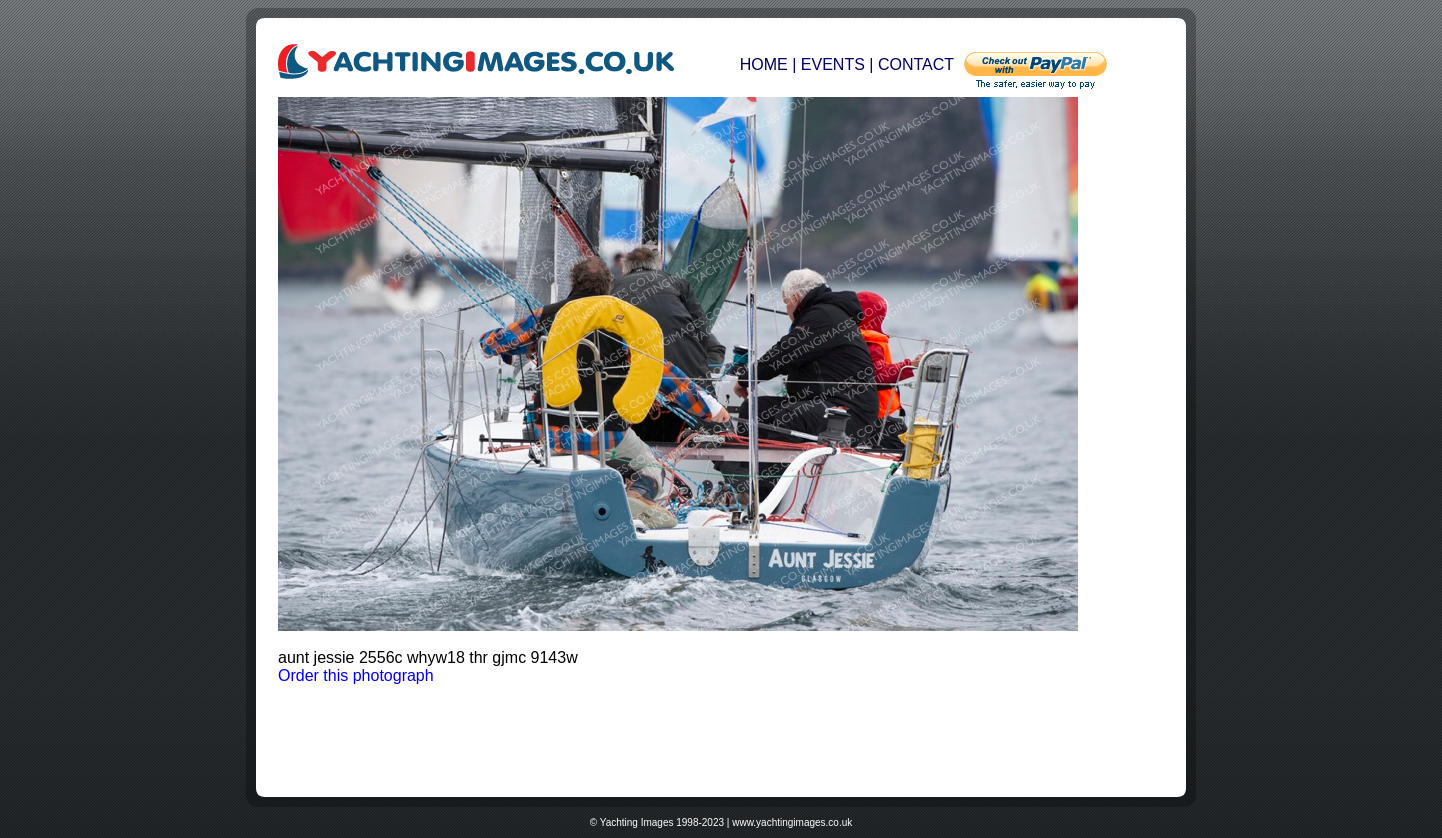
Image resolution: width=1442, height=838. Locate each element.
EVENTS (833, 64)
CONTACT (916, 64)
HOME (766, 64)
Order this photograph (356, 675)
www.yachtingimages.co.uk (792, 822)
